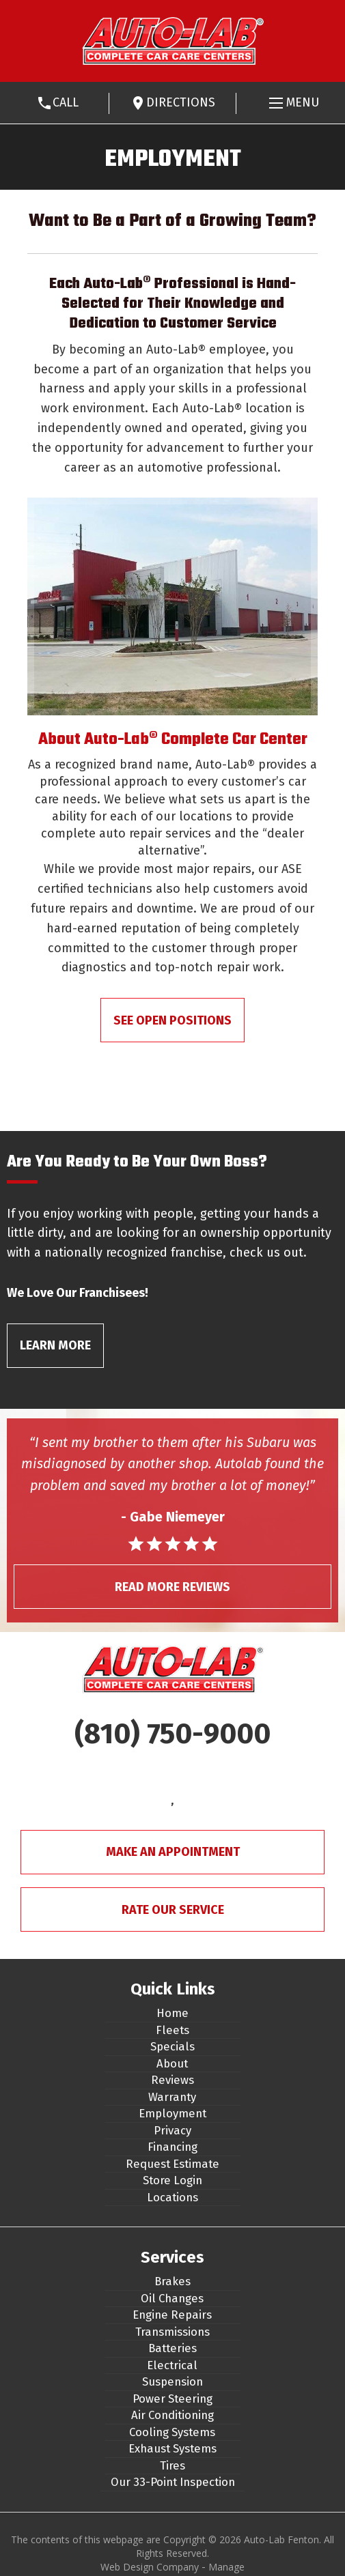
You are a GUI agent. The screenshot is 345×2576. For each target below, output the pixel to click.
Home (172, 2013)
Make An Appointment (173, 1851)
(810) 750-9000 (172, 1734)
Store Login (172, 2180)
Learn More (55, 1345)
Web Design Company (149, 2566)
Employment (172, 2113)
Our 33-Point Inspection (173, 2482)
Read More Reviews (172, 1586)
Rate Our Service (173, 1909)
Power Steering (172, 2398)
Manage (226, 2566)
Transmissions (172, 2331)
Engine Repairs (172, 2314)
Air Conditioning (172, 2415)
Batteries (172, 2348)
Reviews (172, 2080)
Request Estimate (172, 2164)
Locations (172, 2197)
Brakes (172, 2281)
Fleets (172, 2030)
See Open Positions (172, 1020)
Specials (172, 2046)
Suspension (172, 2381)
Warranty (172, 2097)
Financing (172, 2146)
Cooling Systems (172, 2432)
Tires (172, 2465)
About (172, 2063)
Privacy (172, 2130)
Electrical (172, 2365)
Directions (180, 102)
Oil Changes (172, 2298)
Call (66, 102)
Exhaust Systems (172, 2448)
